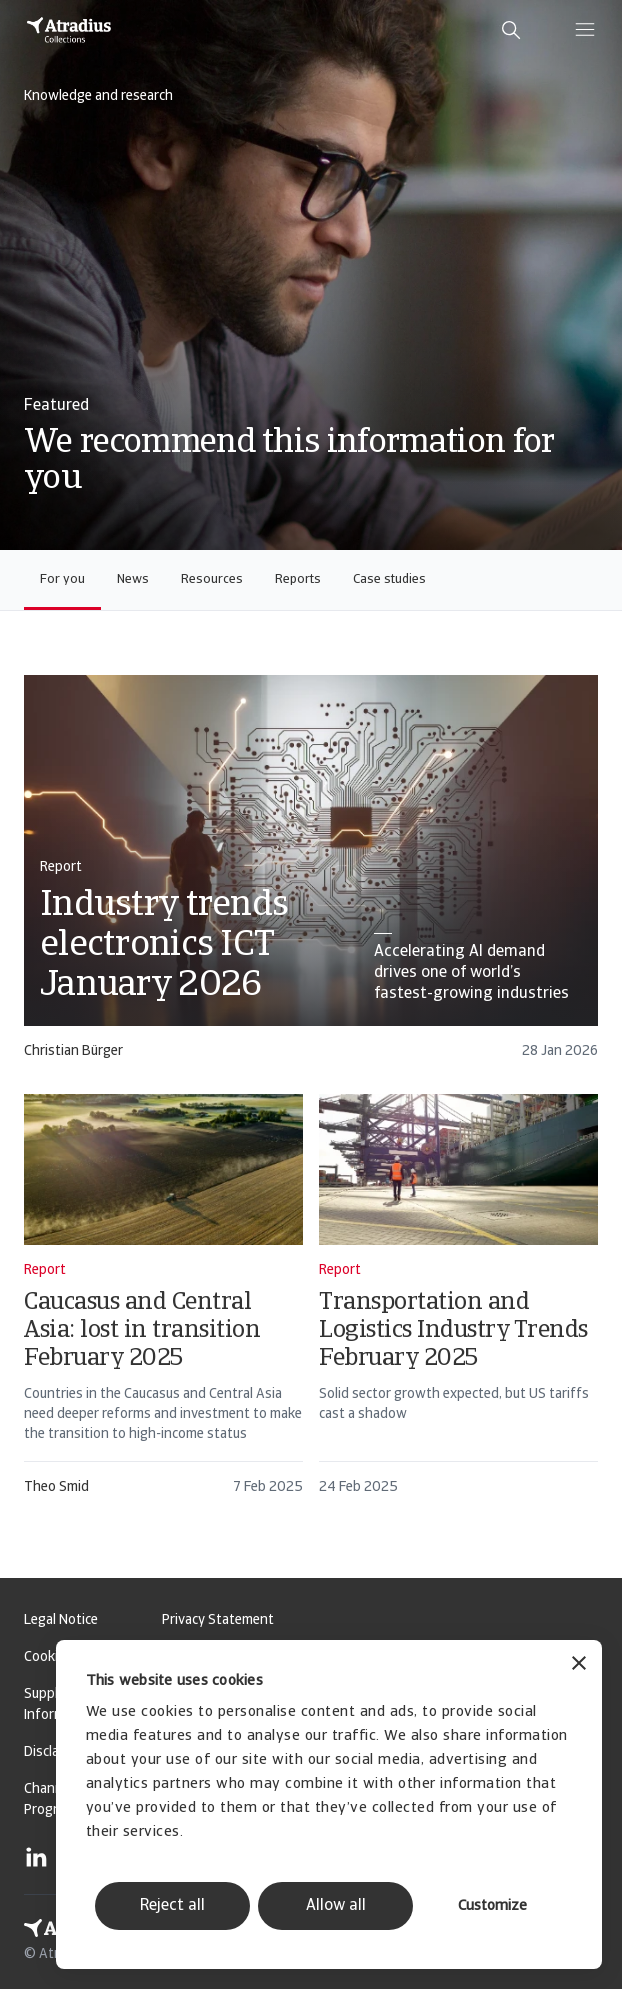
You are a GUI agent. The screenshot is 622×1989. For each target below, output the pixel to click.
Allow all (336, 1906)
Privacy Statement (218, 1620)
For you (62, 579)
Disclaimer (54, 1752)
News (133, 579)
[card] (311, 876)
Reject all (172, 1906)
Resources (212, 579)
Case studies (389, 579)
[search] (511, 30)
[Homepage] (69, 30)
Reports (298, 579)
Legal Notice (61, 1620)
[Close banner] (579, 1665)
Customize (492, 1906)
